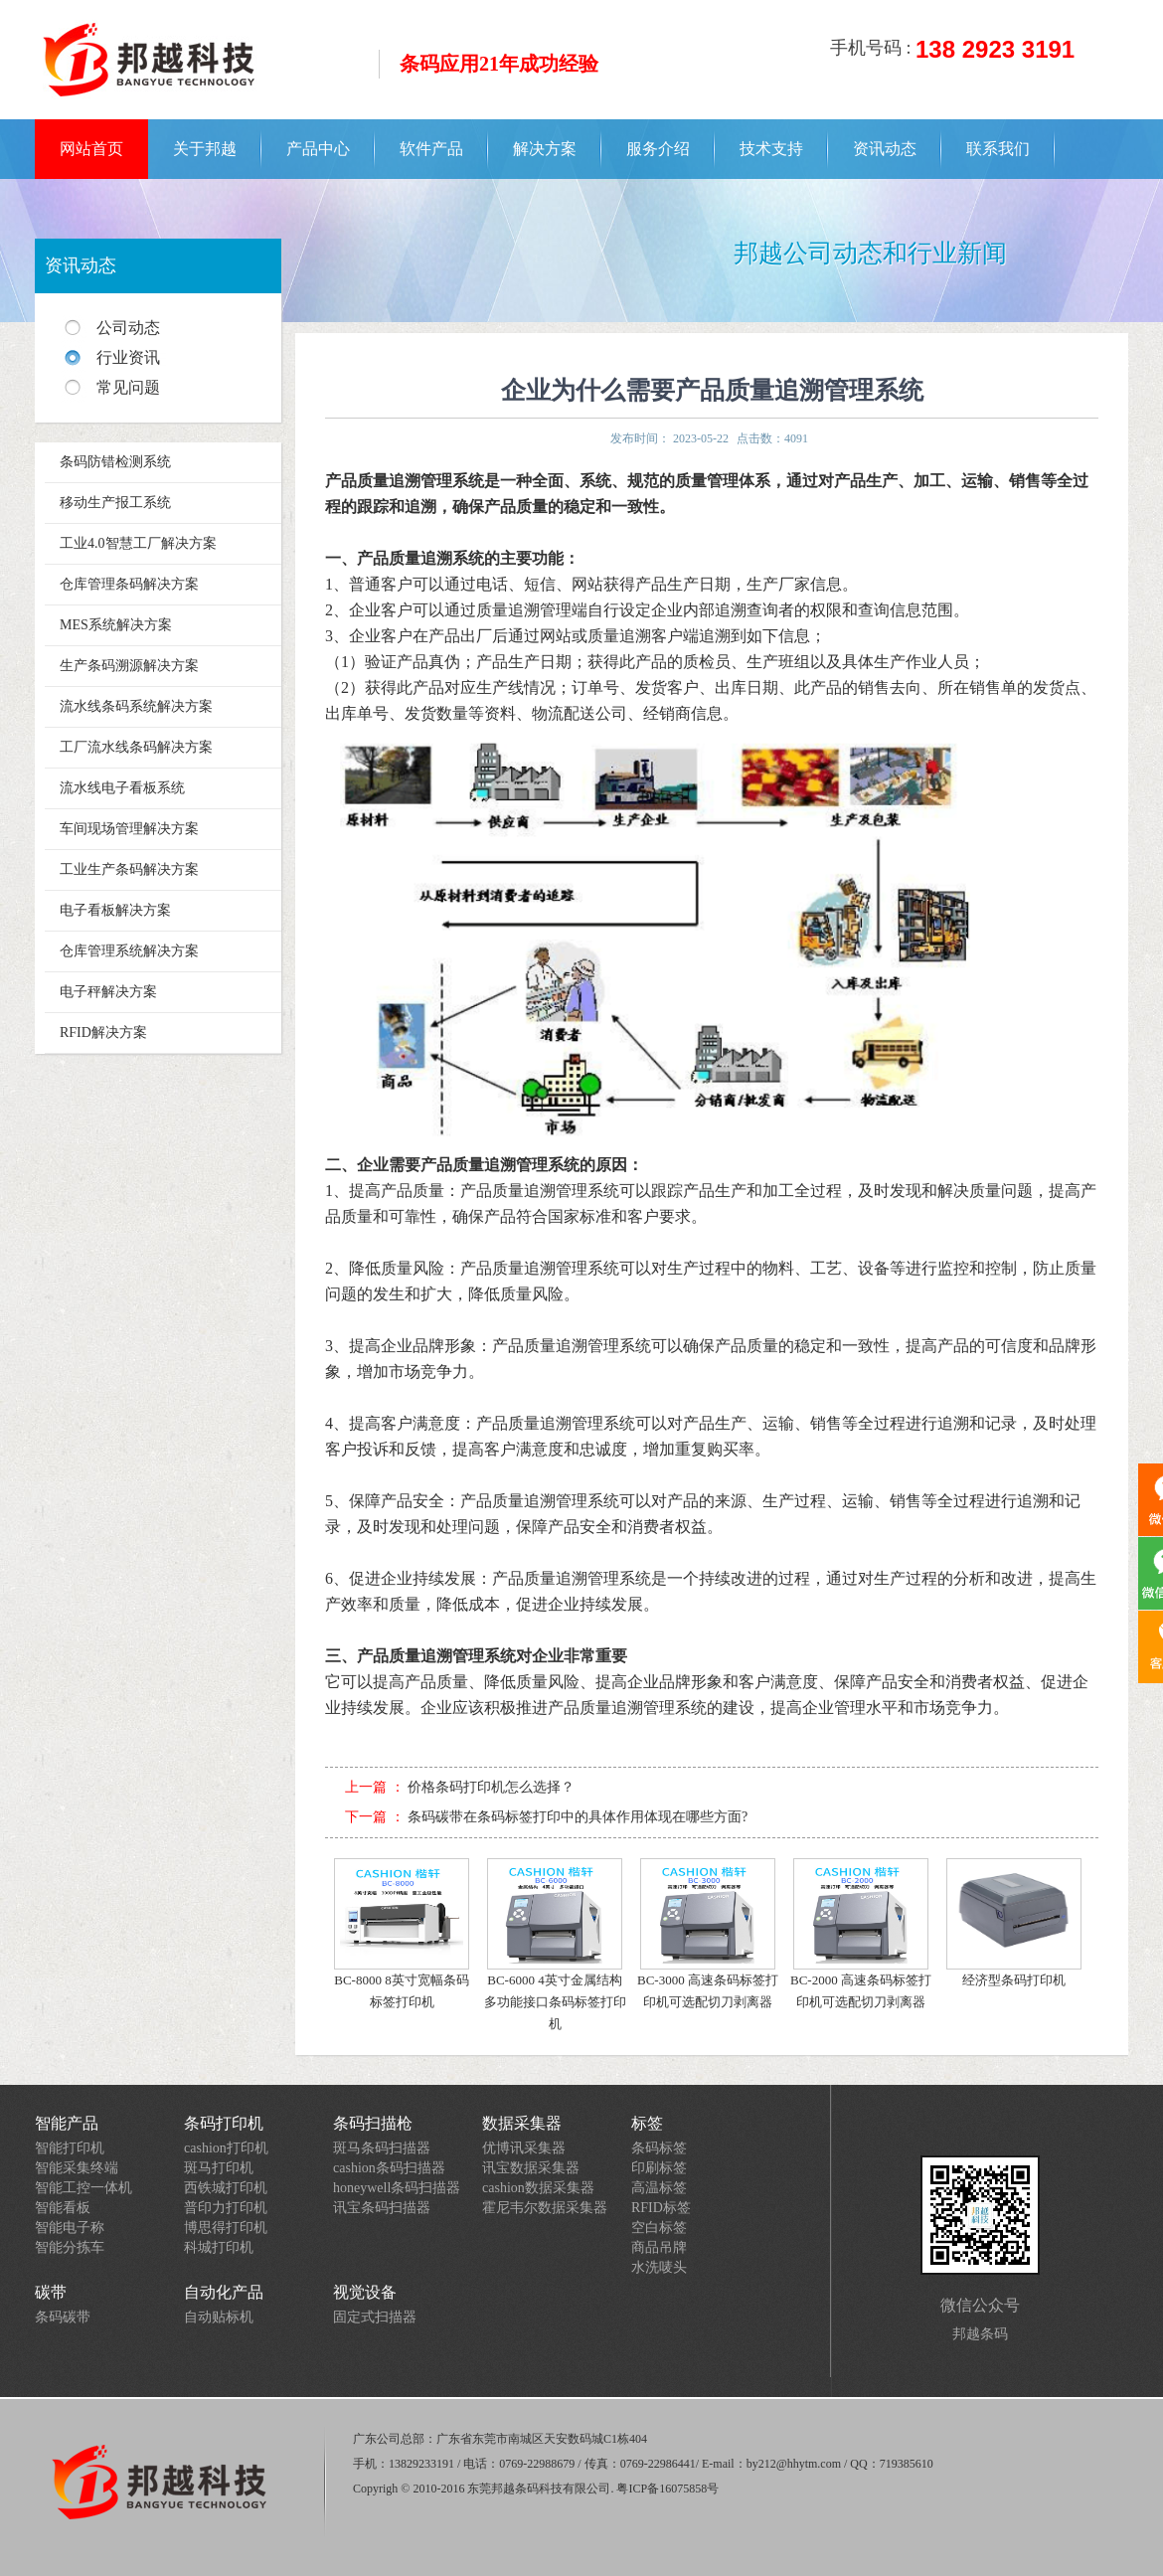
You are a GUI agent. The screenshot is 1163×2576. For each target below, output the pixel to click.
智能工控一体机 (83, 2187)
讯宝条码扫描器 (381, 2207)
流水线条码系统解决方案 (136, 706)
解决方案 (545, 148)
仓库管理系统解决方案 (129, 951)
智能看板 (62, 2207)
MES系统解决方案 (116, 624)
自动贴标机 (218, 2317)
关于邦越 (205, 148)
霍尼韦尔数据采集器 (544, 2207)
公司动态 (128, 327)
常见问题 (128, 387)
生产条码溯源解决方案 (129, 665)
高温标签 (659, 2187)
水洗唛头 (659, 2267)
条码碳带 (62, 2317)
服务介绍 (658, 148)
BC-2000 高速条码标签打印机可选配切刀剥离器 (860, 1933)
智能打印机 (69, 2148)
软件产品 (431, 148)
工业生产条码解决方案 (129, 869)
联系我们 (998, 148)
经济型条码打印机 (1013, 1922)
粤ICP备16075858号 (667, 2488)
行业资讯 (128, 357)
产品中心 (318, 148)
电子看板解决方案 (115, 910)
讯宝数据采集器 (531, 2167)
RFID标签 (661, 2207)
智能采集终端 (76, 2167)
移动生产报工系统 (115, 502)
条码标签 (659, 2148)
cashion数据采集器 (538, 2187)
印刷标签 (659, 2167)
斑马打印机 (218, 2167)
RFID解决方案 (103, 1032)
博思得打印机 (225, 2227)
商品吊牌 (659, 2247)
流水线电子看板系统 (122, 787)
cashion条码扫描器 (389, 2167)
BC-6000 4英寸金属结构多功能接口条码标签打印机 (555, 1944)
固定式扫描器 (374, 2317)
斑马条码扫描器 (381, 2148)
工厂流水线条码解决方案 (136, 747)
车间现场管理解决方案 (129, 828)
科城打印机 (218, 2247)
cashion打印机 (226, 2148)
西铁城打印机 (225, 2187)
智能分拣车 (69, 2247)
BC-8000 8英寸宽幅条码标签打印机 (401, 1933)
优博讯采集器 (524, 2148)
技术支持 (771, 148)
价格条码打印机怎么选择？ (491, 1787)
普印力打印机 (225, 2207)
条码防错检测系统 (115, 461)
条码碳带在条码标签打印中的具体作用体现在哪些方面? (578, 1816)
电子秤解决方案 (108, 991)
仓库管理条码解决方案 (129, 584)
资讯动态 (884, 148)
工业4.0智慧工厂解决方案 (138, 543)
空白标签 (659, 2227)
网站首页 (91, 148)
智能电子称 (69, 2227)
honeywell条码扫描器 (396, 2187)
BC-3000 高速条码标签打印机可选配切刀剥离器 (707, 1933)
